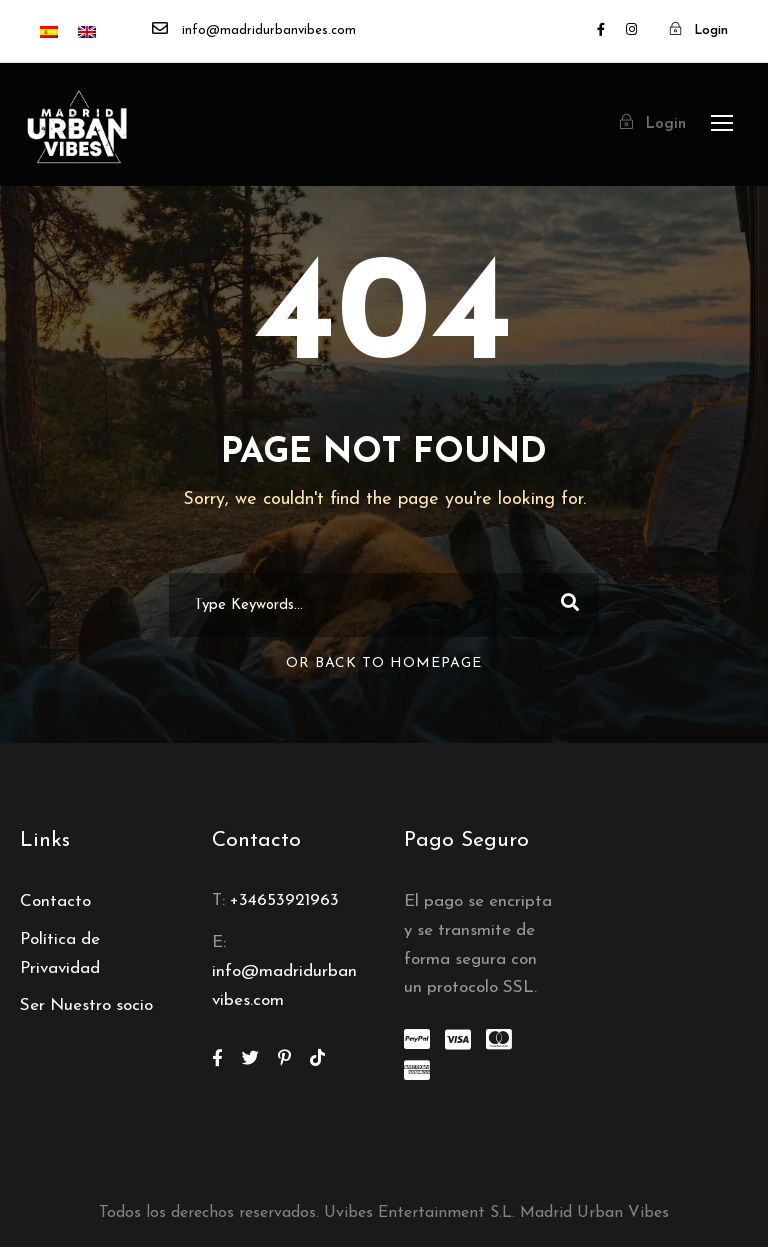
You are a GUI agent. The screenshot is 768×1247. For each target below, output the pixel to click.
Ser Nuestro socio (86, 1005)
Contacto (55, 901)
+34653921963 (284, 900)
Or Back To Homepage (384, 663)
